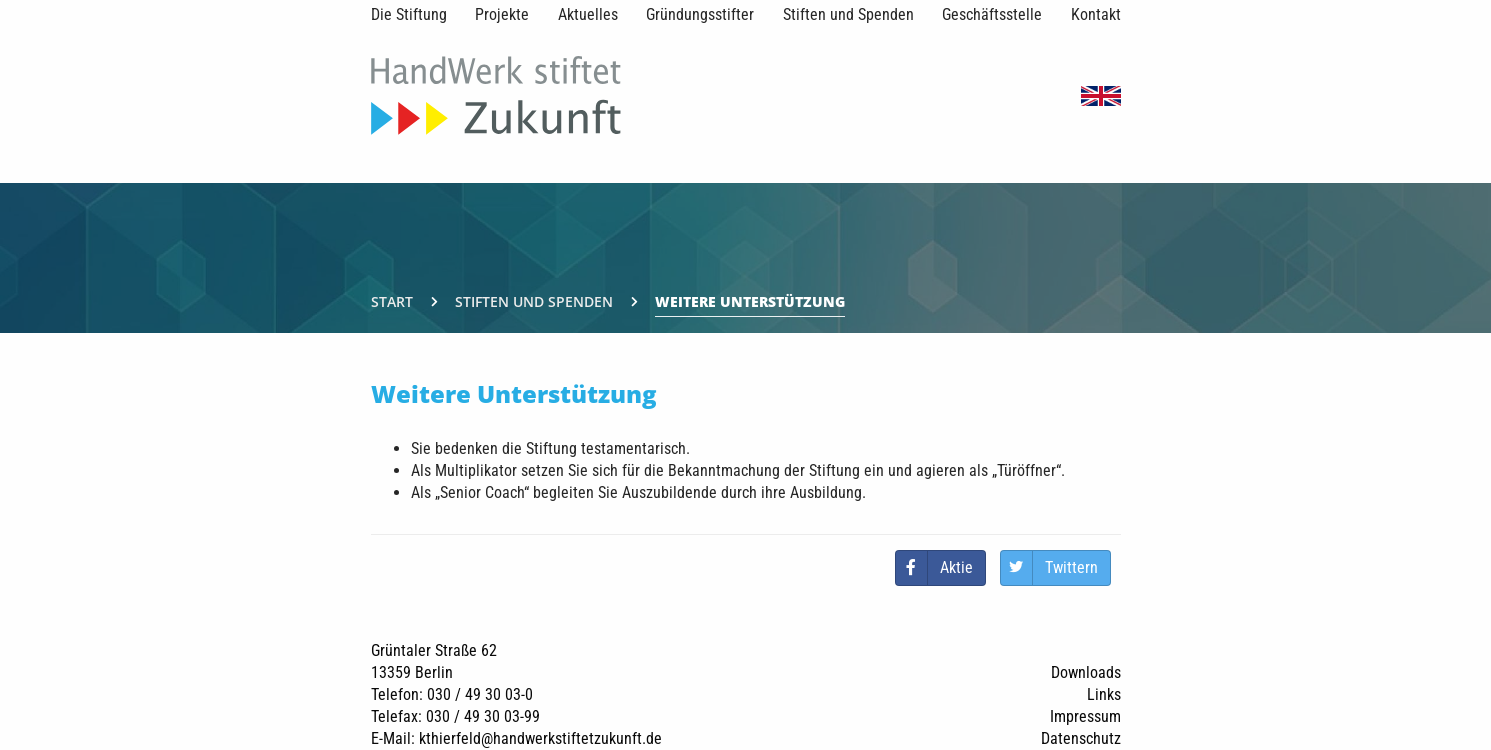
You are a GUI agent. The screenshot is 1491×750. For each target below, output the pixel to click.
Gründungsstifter (700, 14)
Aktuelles (588, 14)
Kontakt (1096, 14)
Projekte (502, 14)
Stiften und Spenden (848, 14)
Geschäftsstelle (992, 14)
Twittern (1071, 567)
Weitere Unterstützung (750, 301)
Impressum (1085, 716)
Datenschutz (1081, 738)
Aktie (956, 567)
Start (392, 301)
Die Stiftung (409, 14)
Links (1104, 694)
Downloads (1086, 672)
